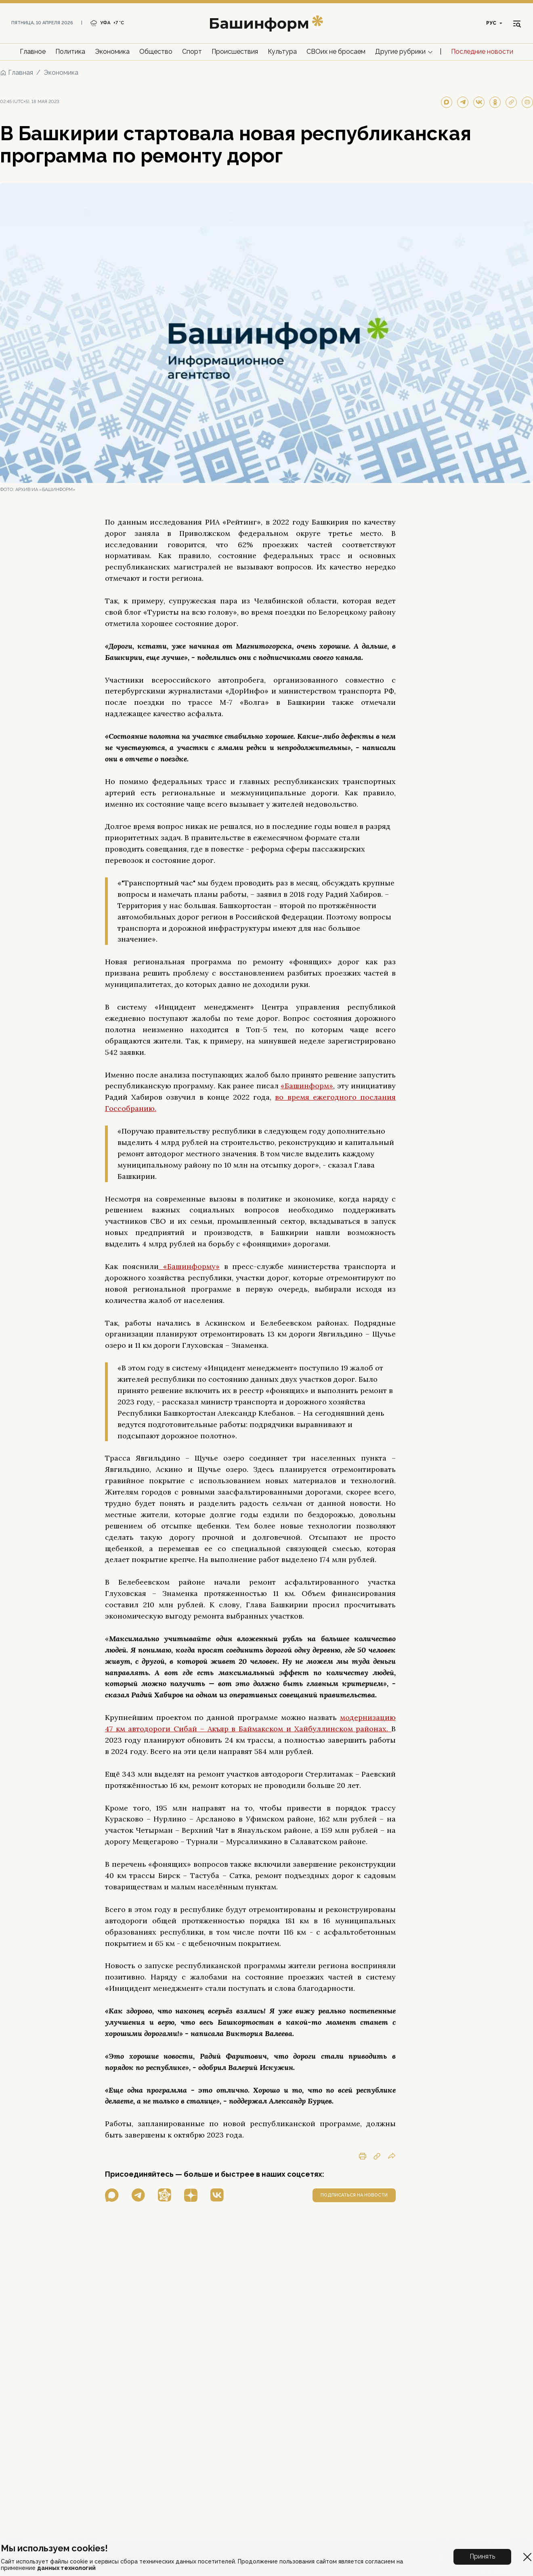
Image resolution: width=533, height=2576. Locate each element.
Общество (155, 51)
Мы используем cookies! (54, 2548)
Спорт (192, 51)
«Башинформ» (307, 1085)
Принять (482, 2556)
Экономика (112, 51)
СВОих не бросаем (335, 51)
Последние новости (482, 51)
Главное (33, 51)
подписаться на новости (354, 2195)
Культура (282, 51)
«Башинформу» (189, 1266)
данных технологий (66, 2568)
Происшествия (235, 51)
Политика (70, 51)
